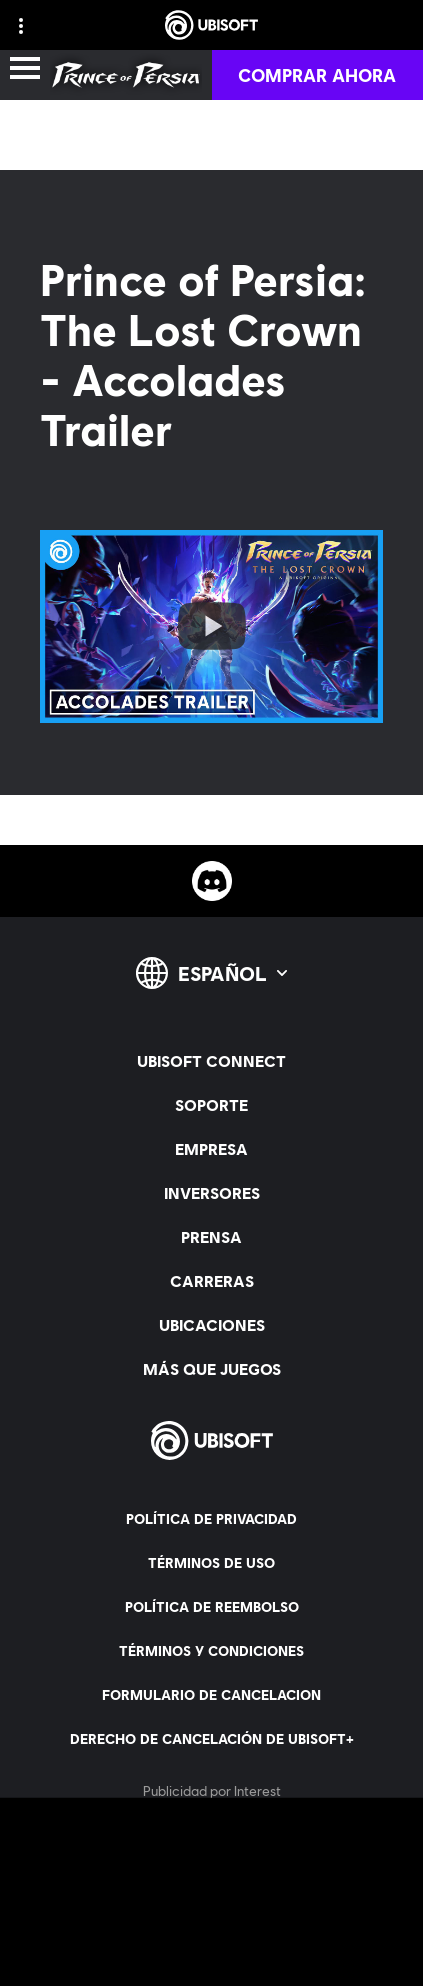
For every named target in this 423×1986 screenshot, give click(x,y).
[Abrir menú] (25, 69)
